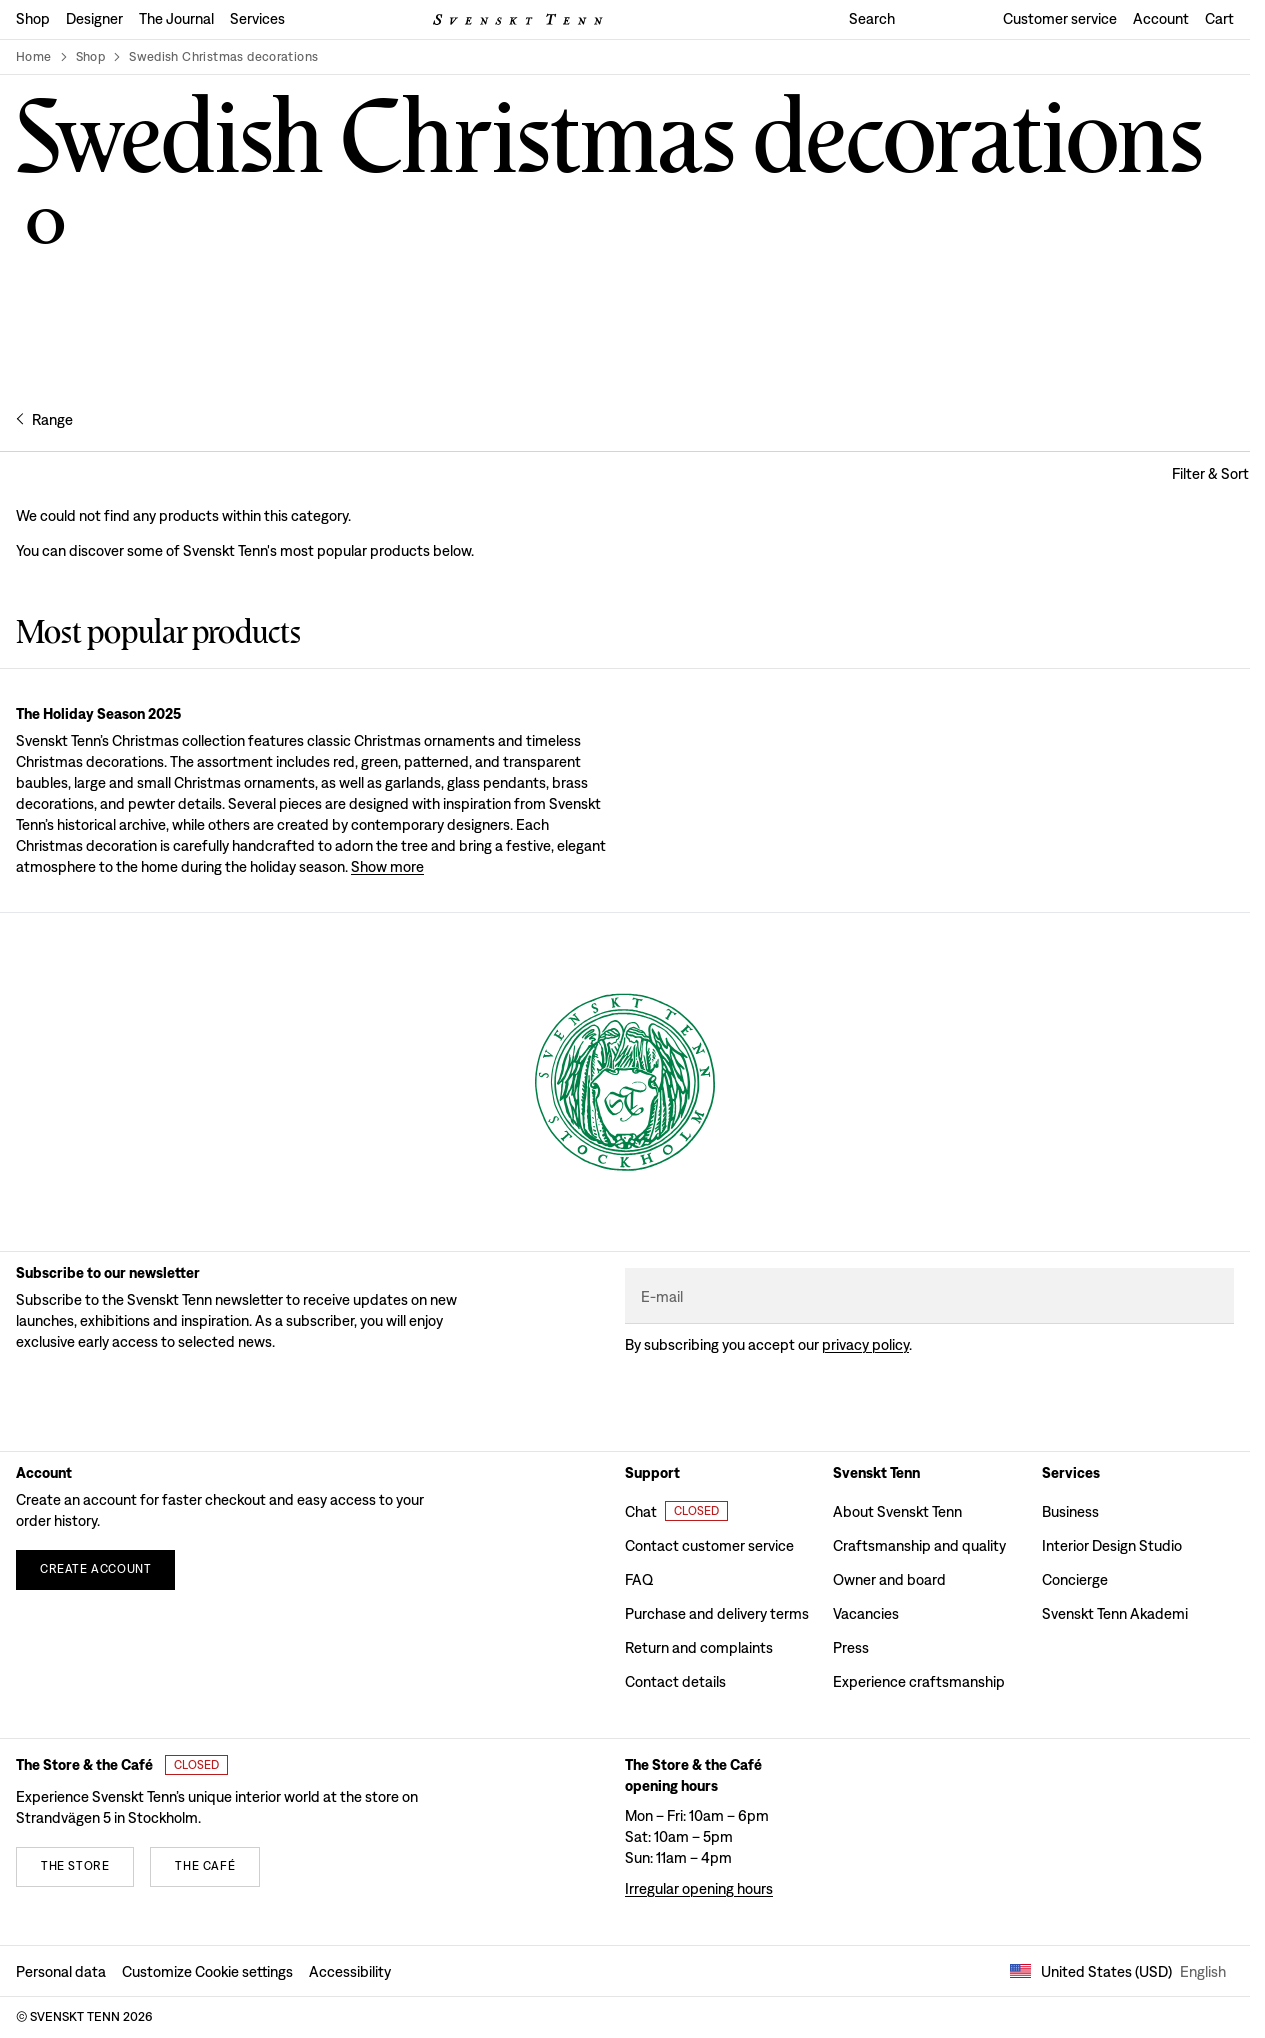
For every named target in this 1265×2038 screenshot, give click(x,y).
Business (1070, 1511)
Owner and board (889, 1579)
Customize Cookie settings (207, 1971)
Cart (1219, 18)
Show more (387, 866)
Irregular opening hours (699, 1888)
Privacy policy (865, 1344)
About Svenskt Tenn (897, 1511)
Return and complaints (699, 1647)
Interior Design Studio (1112, 1545)
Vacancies (866, 1613)
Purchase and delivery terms (717, 1613)
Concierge (1075, 1579)
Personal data (61, 1971)
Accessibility (350, 1971)
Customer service (1060, 18)
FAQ (639, 1579)
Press (851, 1647)
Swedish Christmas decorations (223, 56)
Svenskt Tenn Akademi (1115, 1613)
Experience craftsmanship (919, 1681)
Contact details (675, 1681)
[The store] (75, 1867)
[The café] (205, 1867)
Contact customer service (709, 1545)
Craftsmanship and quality (919, 1545)
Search (872, 18)
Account (1161, 18)
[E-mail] (929, 1296)
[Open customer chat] (676, 1511)
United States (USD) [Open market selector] (1118, 1971)
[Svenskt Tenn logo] (518, 19)
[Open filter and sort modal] (1210, 473)
